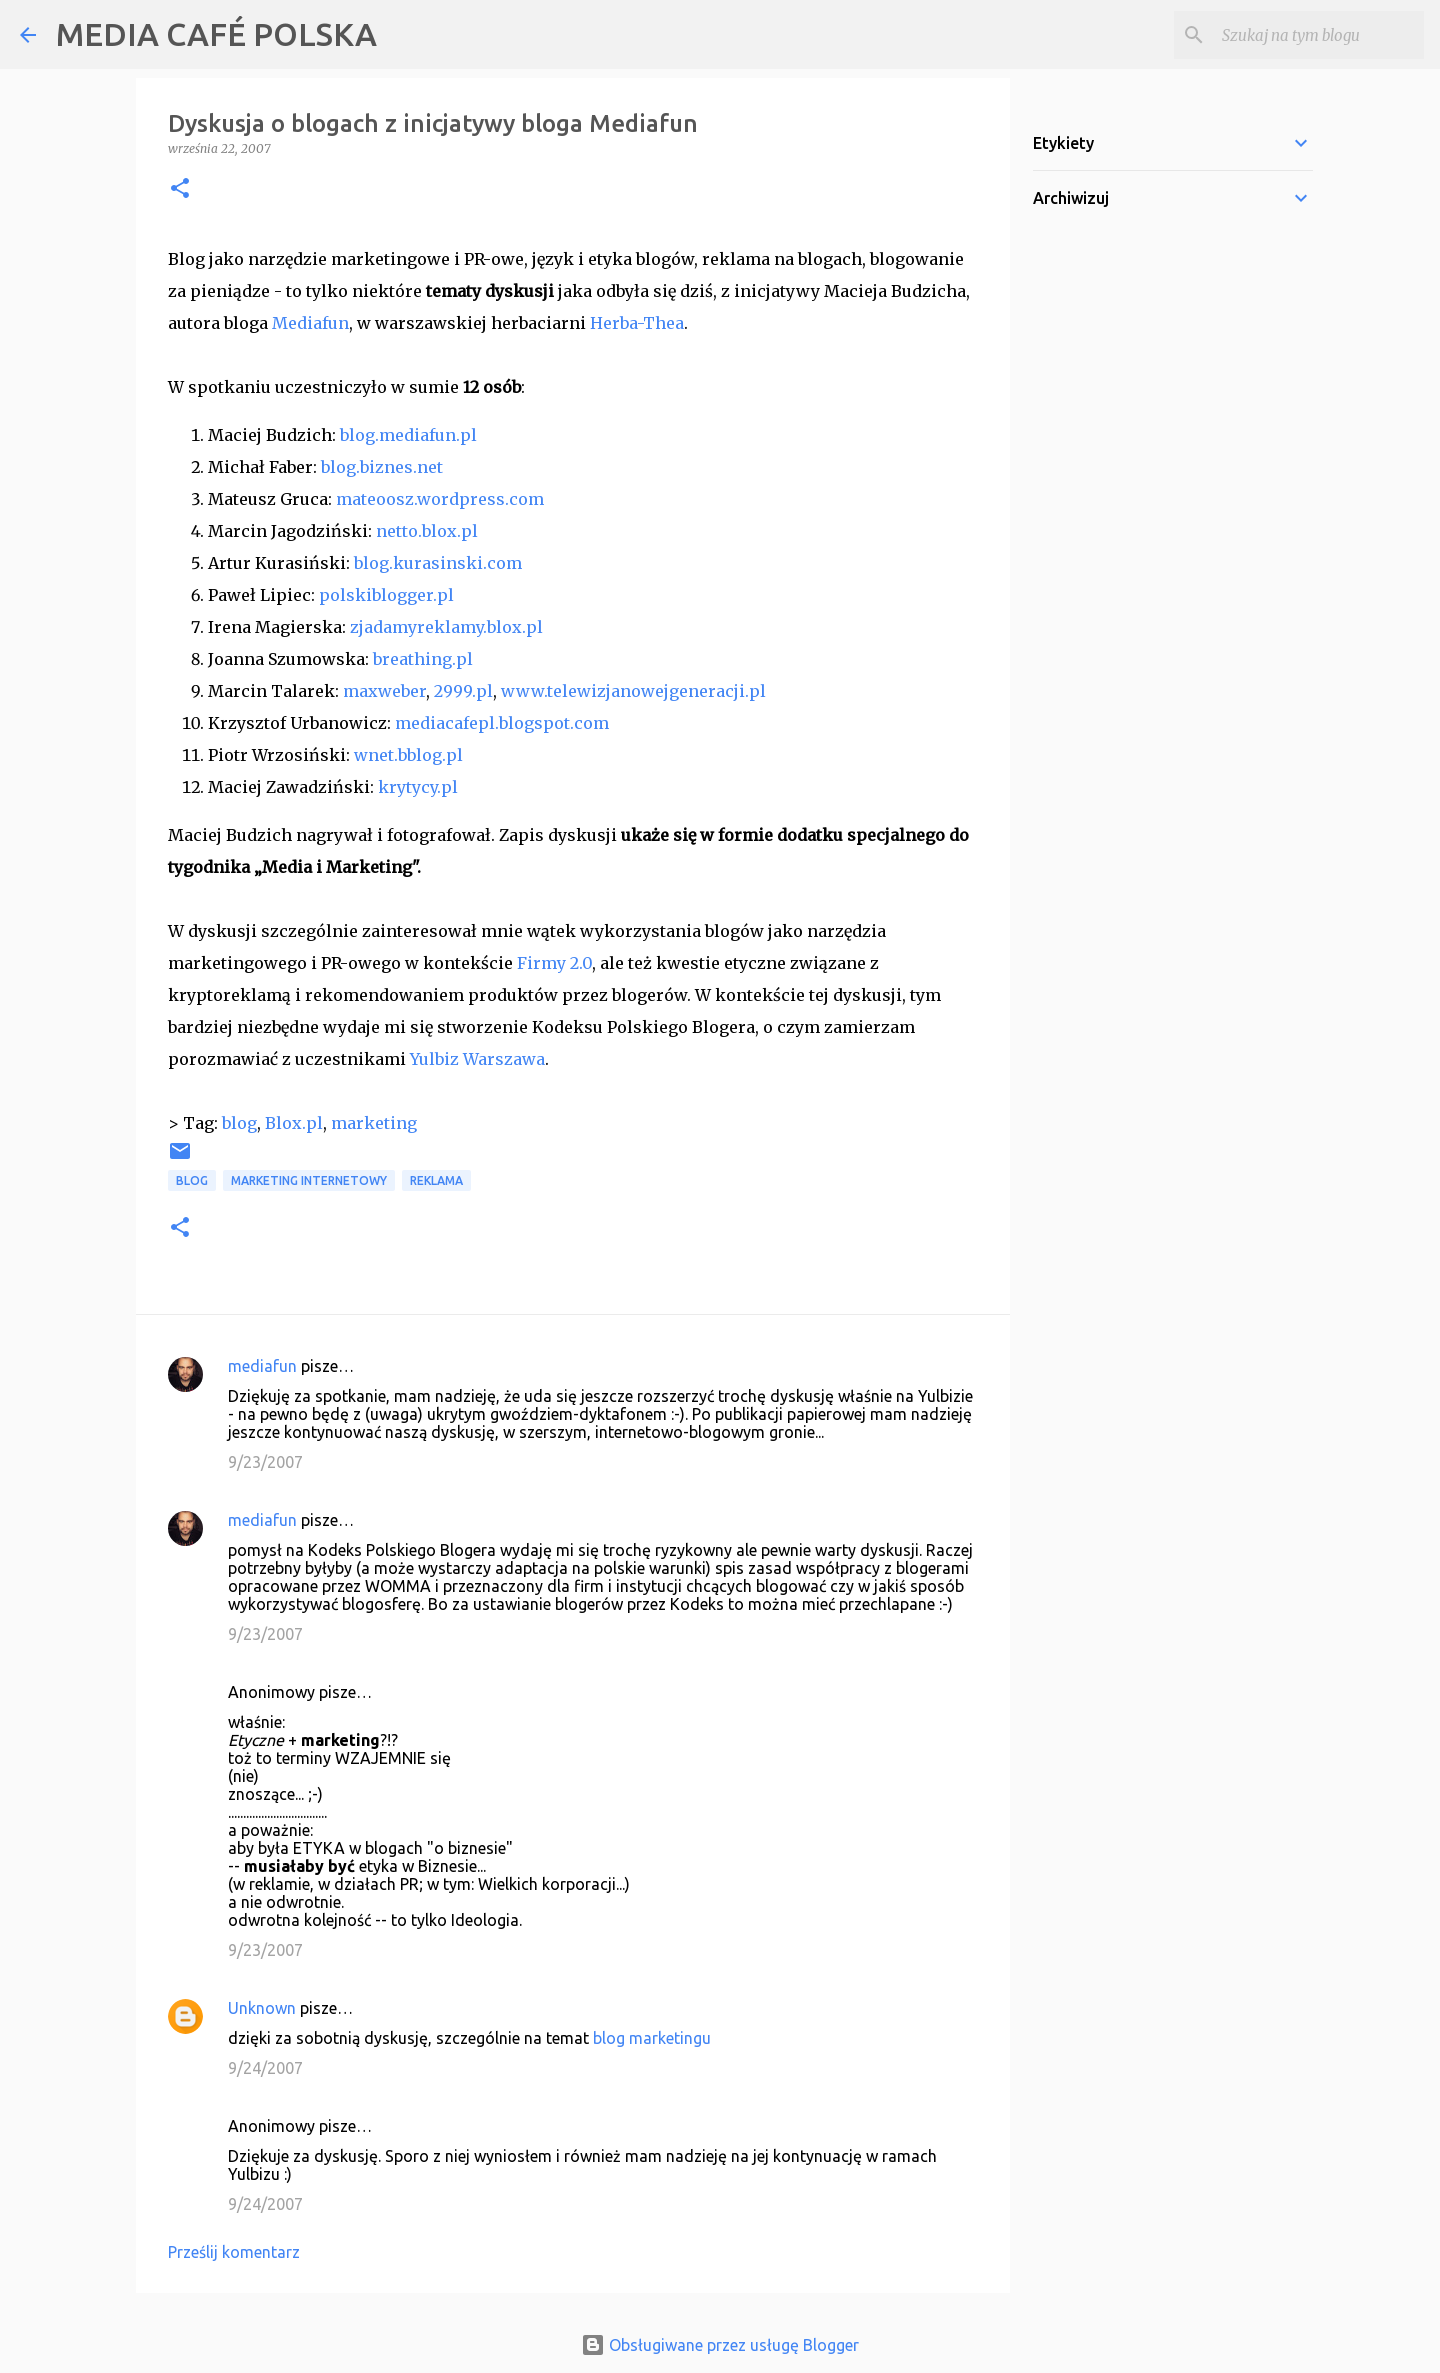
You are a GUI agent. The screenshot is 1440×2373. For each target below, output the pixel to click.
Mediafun (310, 323)
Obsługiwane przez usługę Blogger (720, 2345)
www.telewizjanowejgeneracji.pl (633, 691)
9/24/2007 (265, 2068)
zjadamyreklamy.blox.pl (446, 627)
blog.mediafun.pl (408, 435)
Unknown (262, 2008)
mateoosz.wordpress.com (440, 499)
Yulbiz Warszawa (477, 1059)
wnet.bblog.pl (408, 755)
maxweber (384, 691)
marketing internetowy (309, 1180)
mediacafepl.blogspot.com (502, 723)
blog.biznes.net (382, 467)
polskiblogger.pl (386, 595)
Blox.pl (294, 1123)
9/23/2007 (265, 1462)
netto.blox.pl (427, 531)
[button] (180, 189)
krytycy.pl (418, 787)
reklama (436, 1180)
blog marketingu (652, 2038)
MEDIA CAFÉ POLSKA (216, 34)
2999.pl (463, 691)
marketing (374, 1123)
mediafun (262, 1366)
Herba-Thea (637, 323)
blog (239, 1123)
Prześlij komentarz (234, 2252)
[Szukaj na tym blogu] (1319, 35)
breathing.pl (423, 659)
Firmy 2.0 (554, 963)
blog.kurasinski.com (438, 563)
